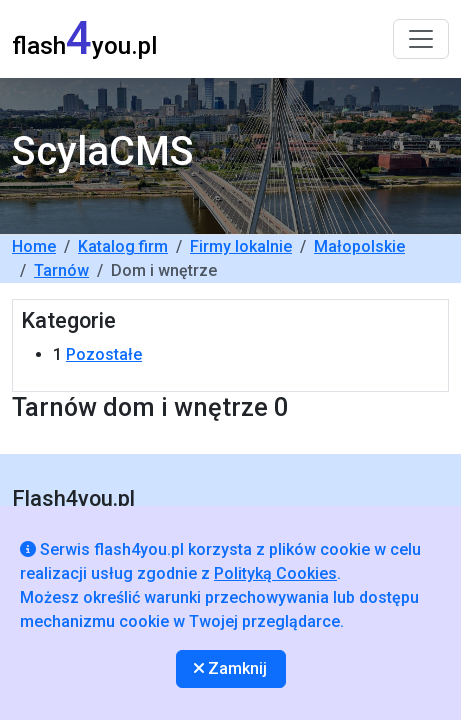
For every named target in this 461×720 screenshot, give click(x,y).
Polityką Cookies (275, 573)
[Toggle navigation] (421, 39)
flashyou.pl (84, 38)
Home (34, 246)
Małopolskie (359, 246)
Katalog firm (123, 246)
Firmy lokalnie (241, 246)
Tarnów (61, 270)
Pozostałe (104, 354)
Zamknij (230, 668)
